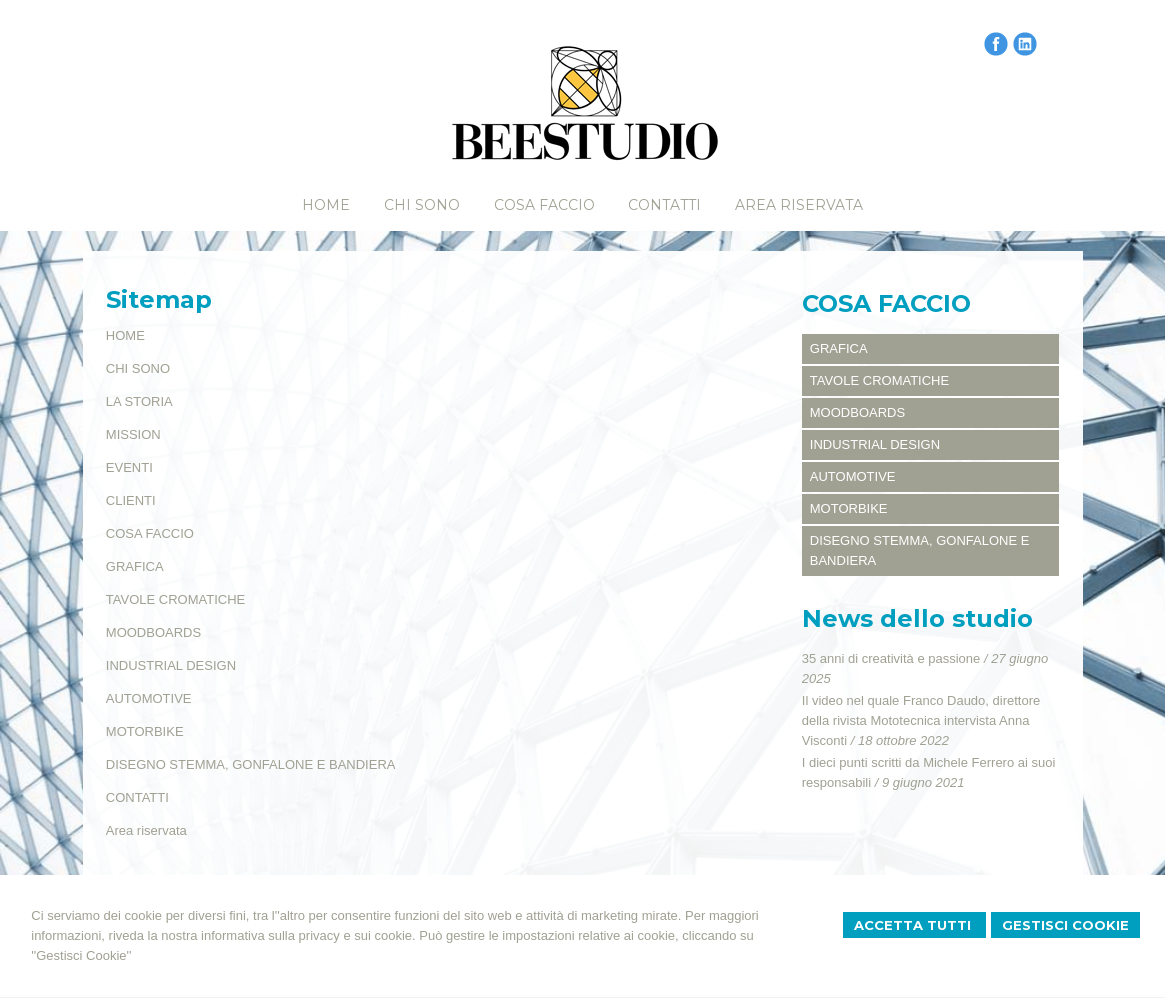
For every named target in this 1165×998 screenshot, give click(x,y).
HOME (125, 335)
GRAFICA (135, 566)
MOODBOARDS (153, 632)
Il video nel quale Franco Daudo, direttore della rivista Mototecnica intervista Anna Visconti (921, 720)
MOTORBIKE (145, 731)
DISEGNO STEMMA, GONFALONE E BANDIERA (251, 764)
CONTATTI (137, 797)
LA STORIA (139, 401)
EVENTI (129, 467)
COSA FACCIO (150, 533)
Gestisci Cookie (1065, 925)
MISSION (133, 434)
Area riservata (146, 830)
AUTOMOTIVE (149, 698)
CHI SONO (138, 368)
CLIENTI (131, 500)
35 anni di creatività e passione (891, 658)
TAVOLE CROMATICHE (175, 599)
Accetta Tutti (914, 925)
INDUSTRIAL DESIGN (171, 665)
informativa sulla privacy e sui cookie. (308, 935)
